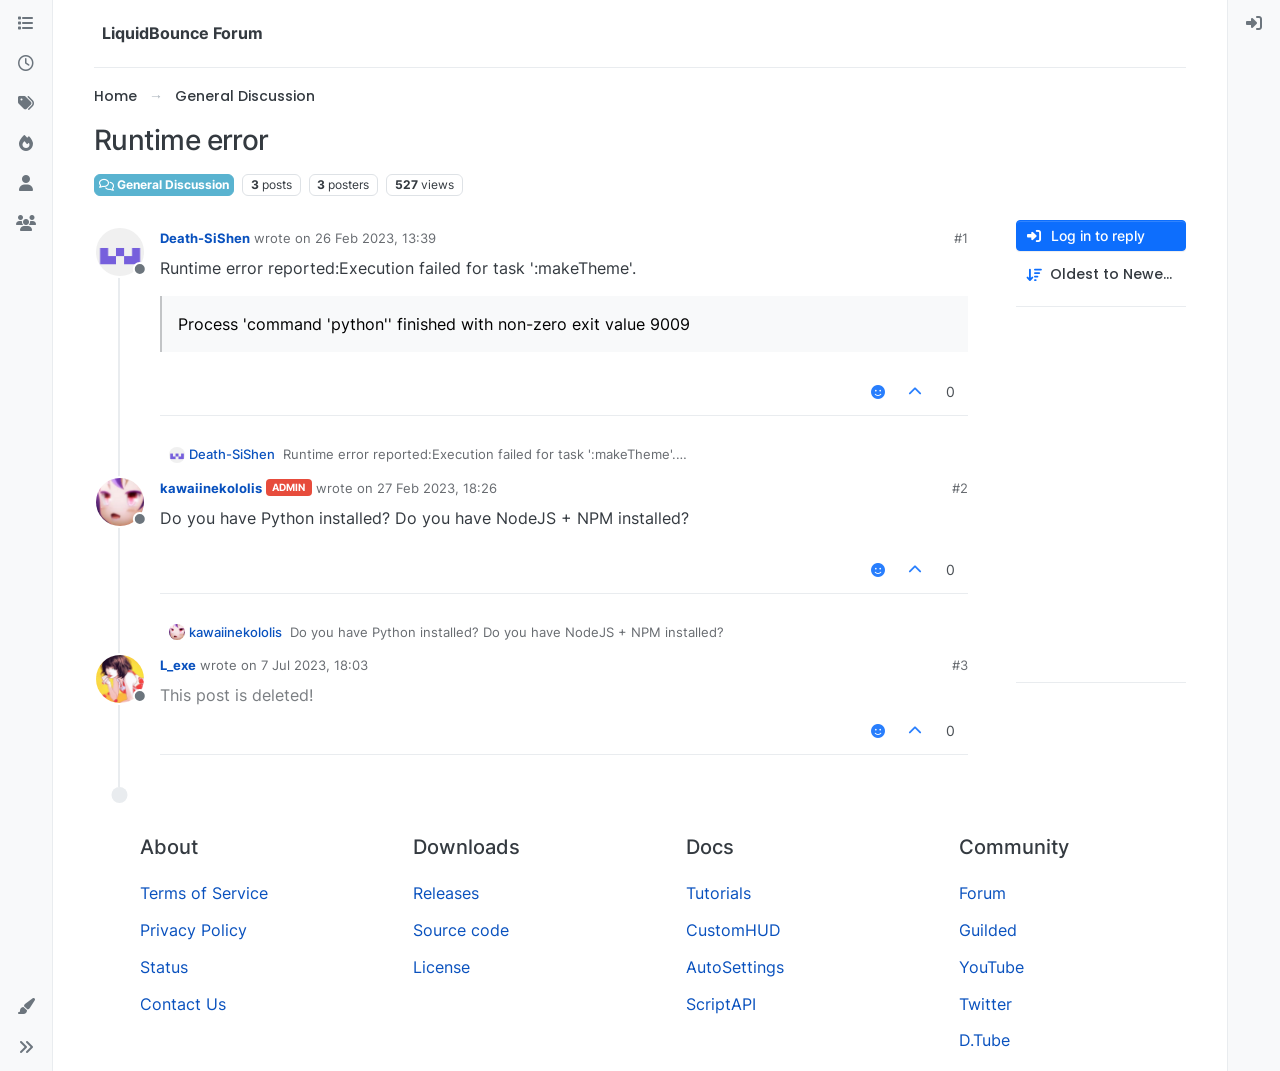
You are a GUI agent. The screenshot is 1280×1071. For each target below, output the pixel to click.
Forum (982, 893)
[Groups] (26, 224)
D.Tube (984, 1040)
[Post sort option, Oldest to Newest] (1101, 274)
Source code (461, 930)
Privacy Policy (193, 930)
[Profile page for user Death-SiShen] (120, 252)
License (441, 967)
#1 (961, 238)
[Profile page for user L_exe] (120, 679)
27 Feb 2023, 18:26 (437, 488)
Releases (446, 893)
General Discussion (164, 184)
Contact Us (183, 1004)
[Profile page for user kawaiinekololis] (120, 502)
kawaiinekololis (211, 488)
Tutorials (718, 893)
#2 (960, 488)
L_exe (178, 665)
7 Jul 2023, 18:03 (314, 665)
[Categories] (26, 24)
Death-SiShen (205, 238)
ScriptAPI (721, 1004)
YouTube (991, 967)
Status (164, 967)
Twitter (985, 1004)
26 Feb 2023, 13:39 (375, 238)
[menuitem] (1254, 24)
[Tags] (26, 104)
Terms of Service (204, 893)
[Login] (1254, 24)
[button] (26, 1007)
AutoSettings (735, 967)
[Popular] (26, 144)
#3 (960, 665)
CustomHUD (733, 930)
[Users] (26, 184)
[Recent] (26, 64)
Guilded (988, 930)
